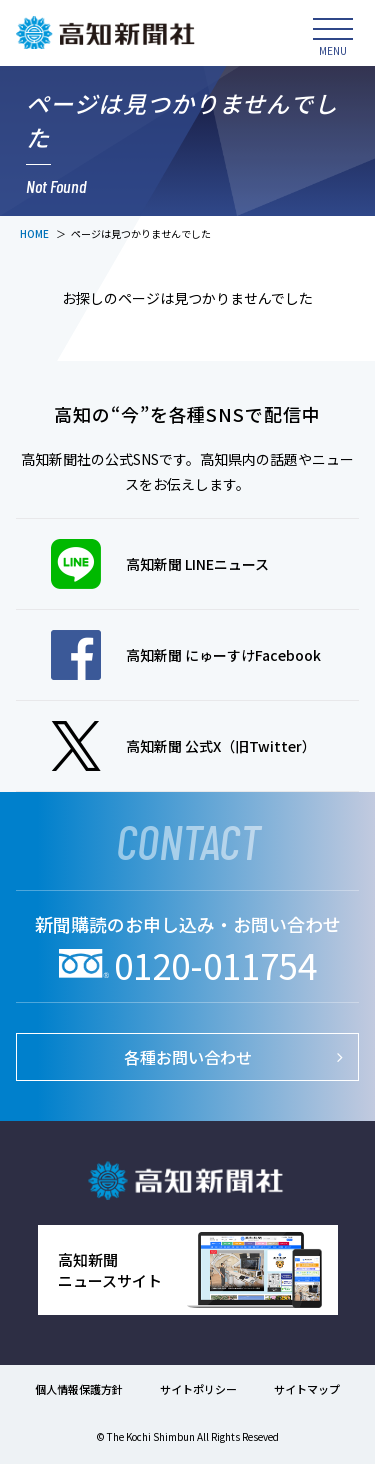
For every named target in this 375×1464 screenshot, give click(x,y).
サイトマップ (307, 1389)
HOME (34, 233)
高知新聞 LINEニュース (160, 564)
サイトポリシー (198, 1389)
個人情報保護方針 (79, 1389)
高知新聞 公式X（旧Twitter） (183, 746)
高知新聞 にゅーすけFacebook (186, 655)
